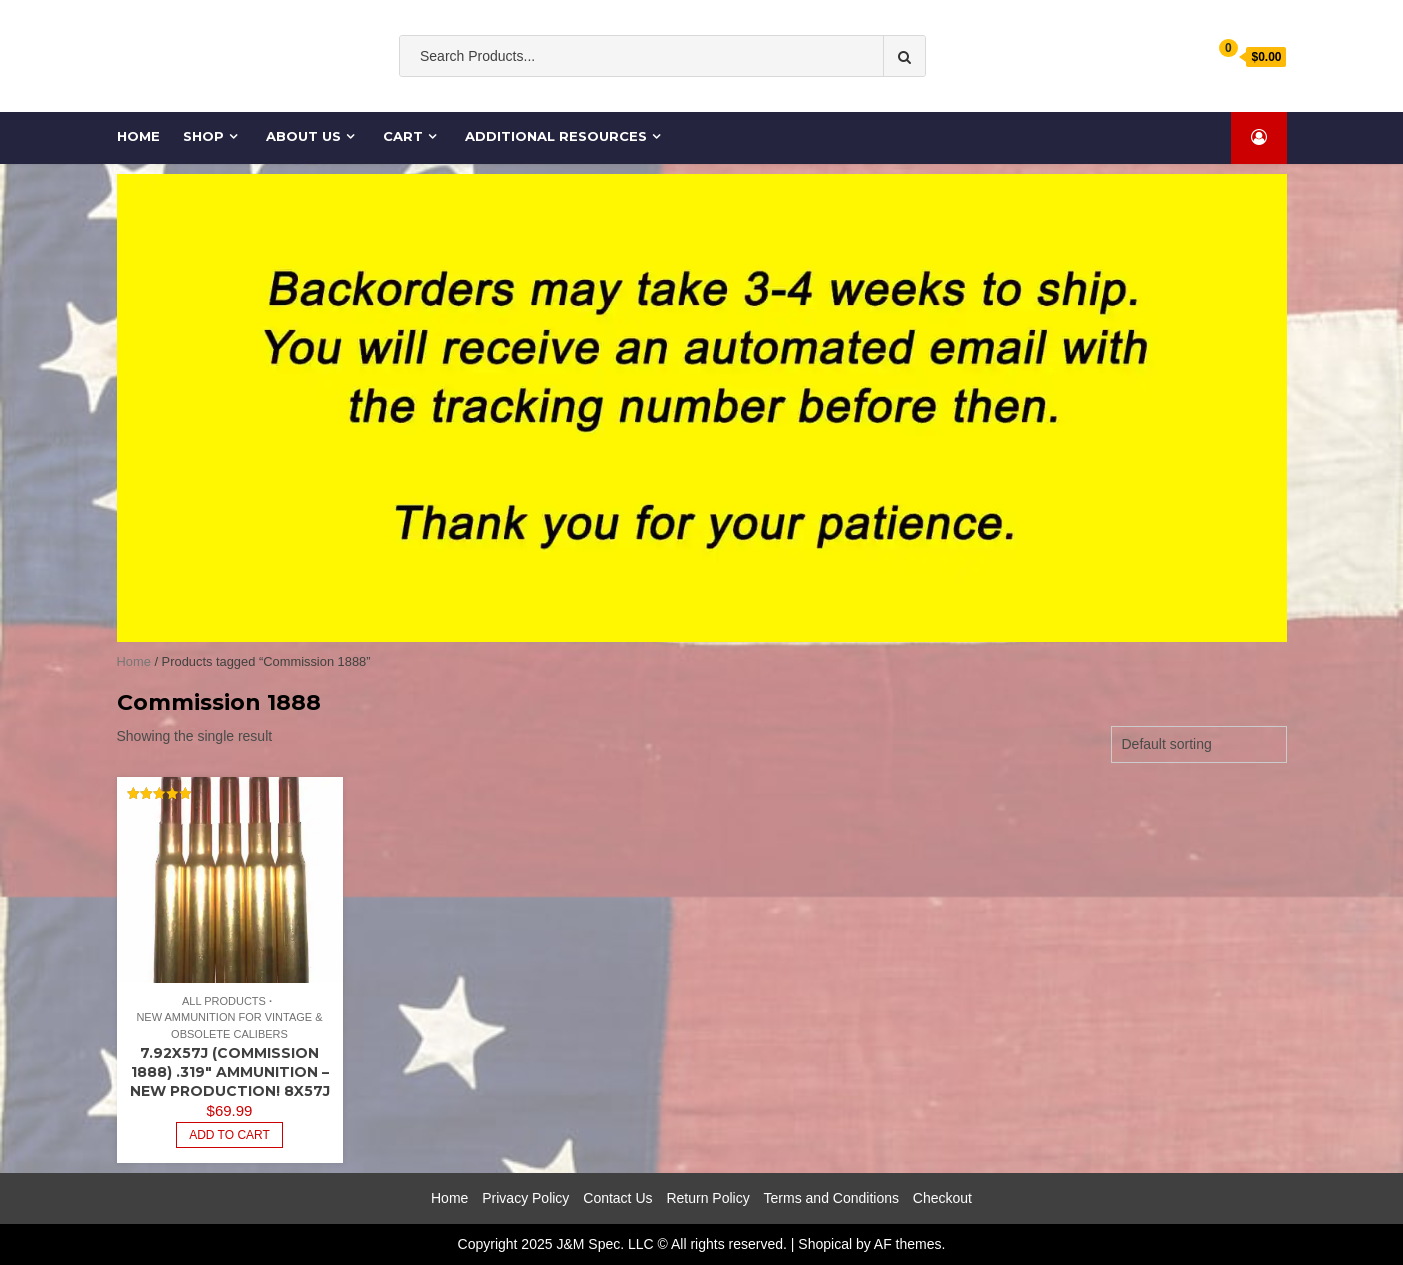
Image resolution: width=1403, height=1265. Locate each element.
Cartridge (884, 97)
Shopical (825, 1244)
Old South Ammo (574, 97)
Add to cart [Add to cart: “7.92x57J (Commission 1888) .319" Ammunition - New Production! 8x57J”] (229, 1135)
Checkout (942, 1198)
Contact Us (617, 1198)
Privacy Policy (525, 1198)
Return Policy (707, 1198)
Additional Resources (557, 136)
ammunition (685, 97)
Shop (204, 136)
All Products (224, 1001)
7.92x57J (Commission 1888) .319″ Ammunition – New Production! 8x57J (230, 1072)
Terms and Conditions (831, 1198)
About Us (304, 136)
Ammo (762, 97)
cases (818, 97)
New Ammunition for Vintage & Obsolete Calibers (229, 1025)
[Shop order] (1199, 744)
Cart (404, 136)
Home (138, 136)
